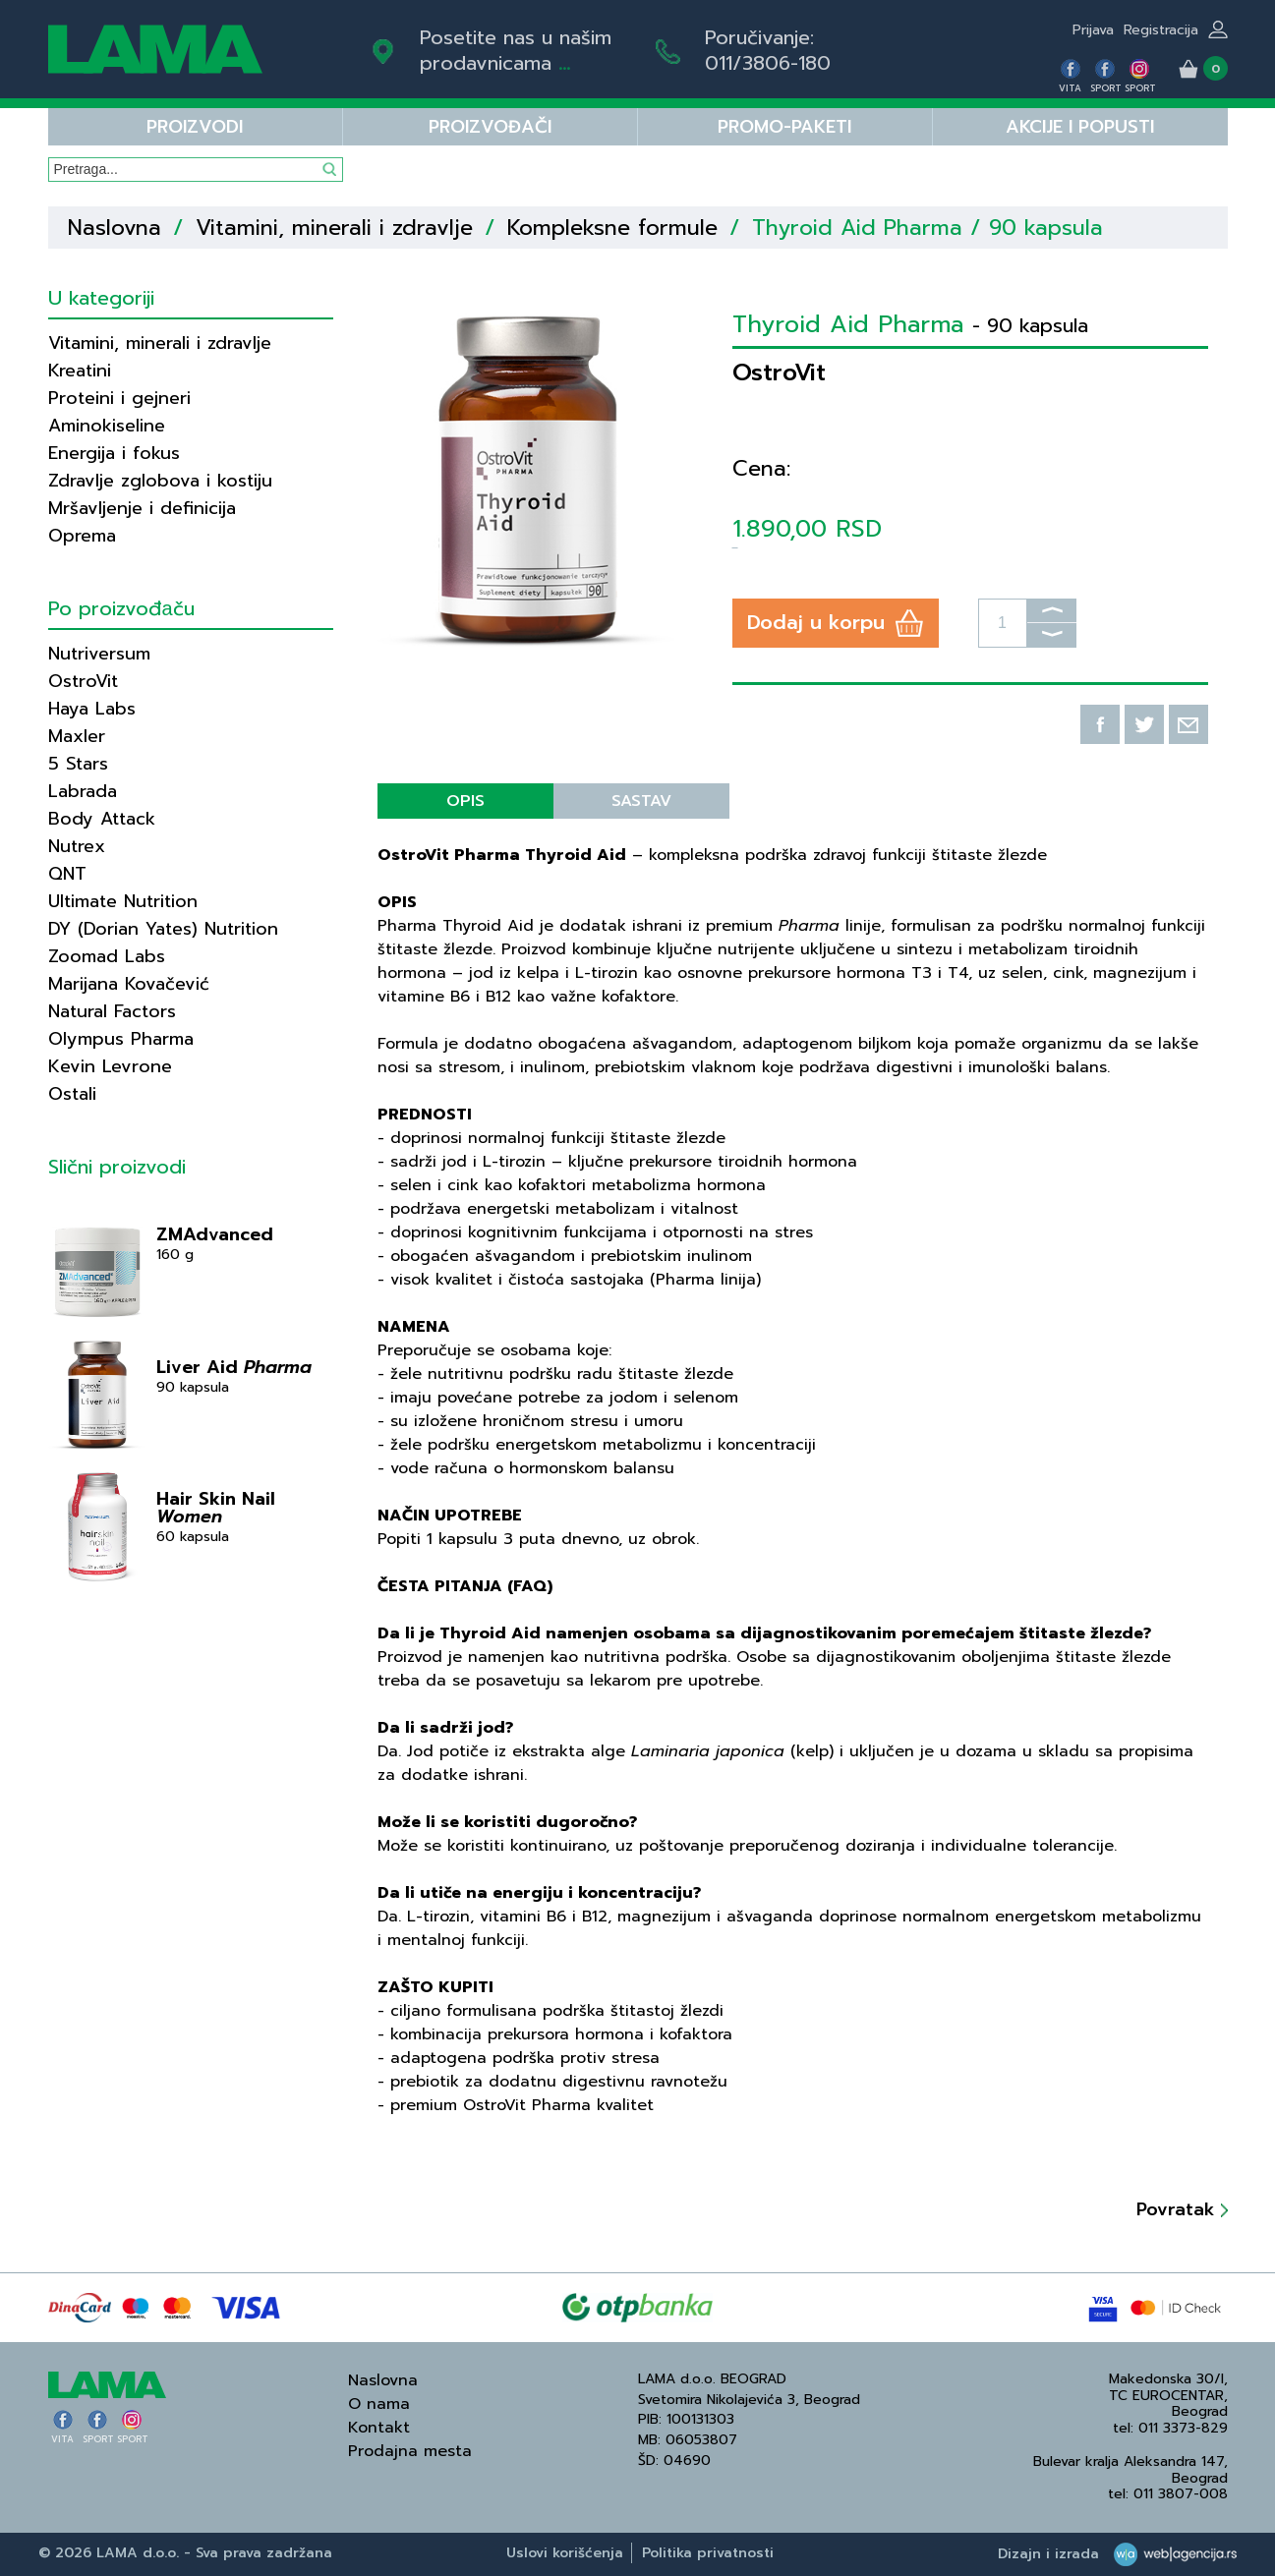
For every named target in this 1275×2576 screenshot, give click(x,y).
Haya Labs (92, 708)
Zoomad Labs (106, 956)
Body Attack (101, 818)
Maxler (76, 736)
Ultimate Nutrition (123, 901)
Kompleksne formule (612, 227)
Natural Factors (112, 1011)
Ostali (72, 1094)
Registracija (1161, 30)
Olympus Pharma (121, 1039)
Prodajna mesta (410, 2451)
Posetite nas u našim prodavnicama (515, 50)
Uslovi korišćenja (564, 2553)
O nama (379, 2404)
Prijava (1093, 30)
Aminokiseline (106, 425)
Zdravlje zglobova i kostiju (160, 480)
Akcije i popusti (1080, 127)
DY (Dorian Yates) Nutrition (163, 929)
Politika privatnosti (708, 2553)
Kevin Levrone (110, 1066)
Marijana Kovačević (128, 984)
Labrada (82, 791)
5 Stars (78, 763)
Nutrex (76, 846)
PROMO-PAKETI (784, 127)
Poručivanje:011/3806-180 (768, 50)
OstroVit (83, 681)
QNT (67, 873)
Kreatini (79, 370)
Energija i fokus (114, 453)
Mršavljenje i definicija (142, 508)
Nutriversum (99, 653)
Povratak (1182, 2209)
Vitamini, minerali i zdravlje (334, 227)
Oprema (82, 535)
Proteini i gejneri (119, 398)
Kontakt (379, 2427)
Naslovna (114, 227)
